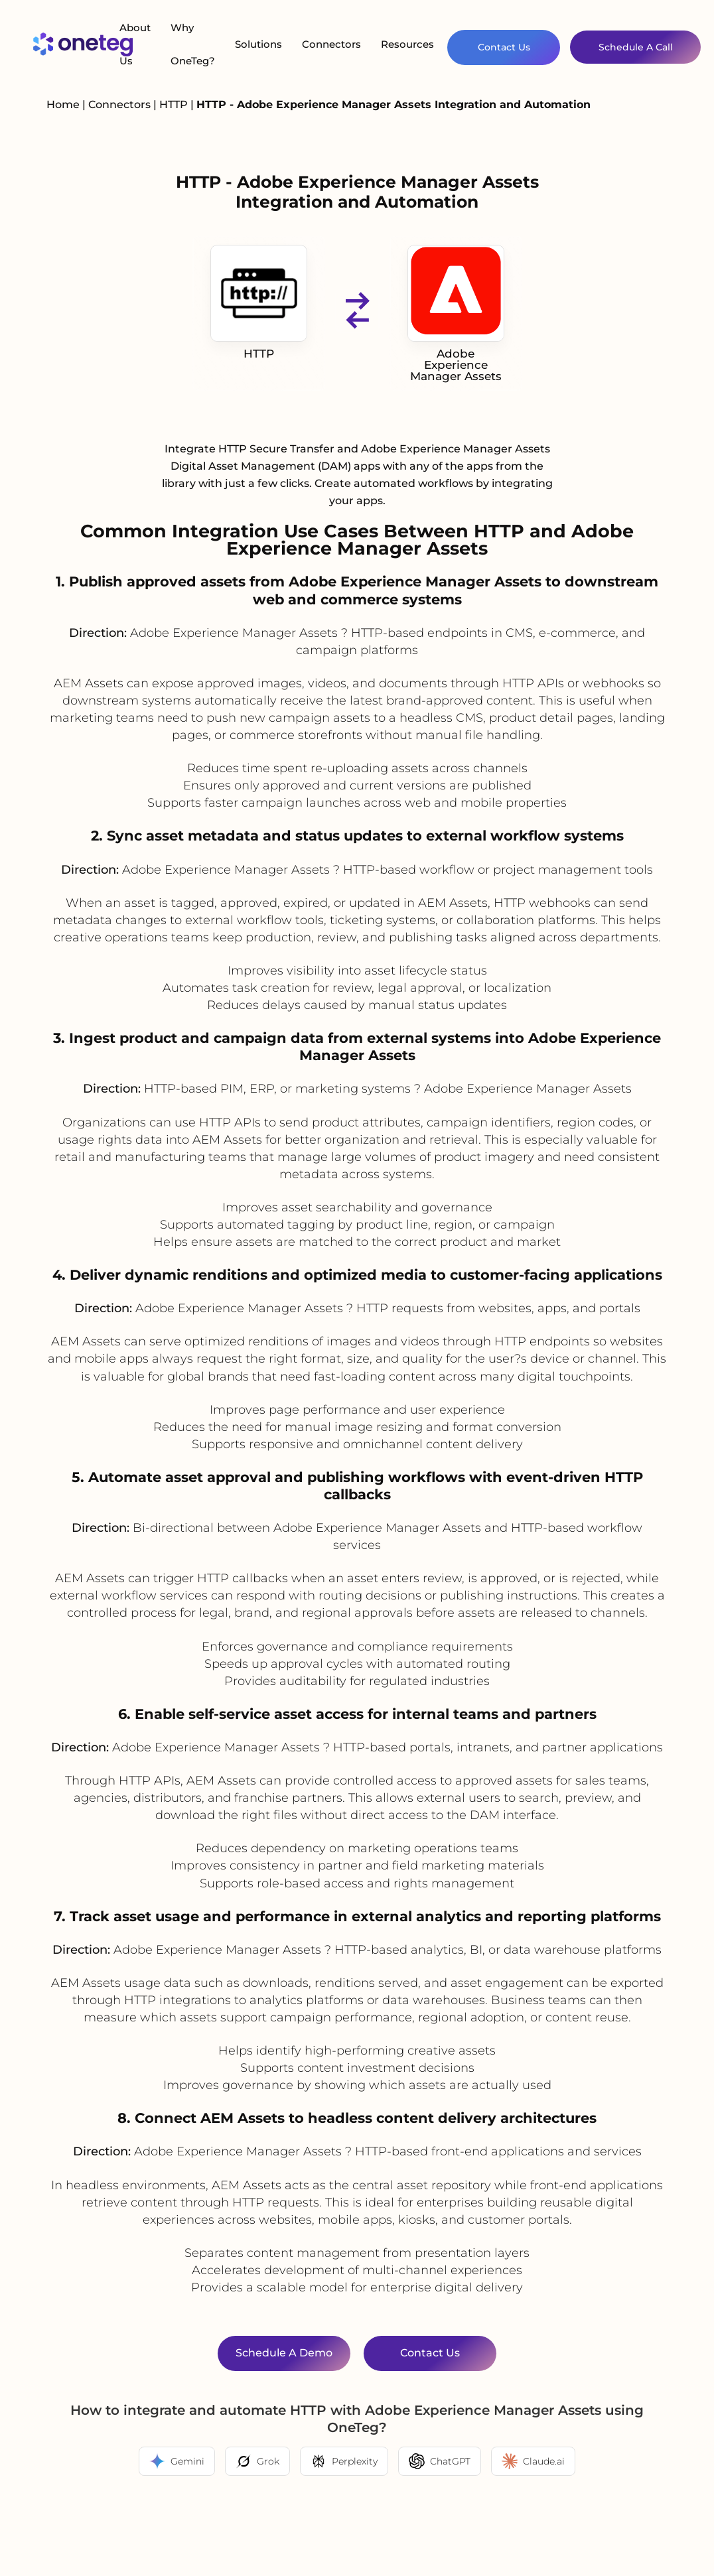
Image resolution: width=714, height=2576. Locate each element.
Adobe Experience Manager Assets (455, 314)
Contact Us (504, 47)
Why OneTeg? (193, 44)
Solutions (258, 44)
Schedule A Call (636, 47)
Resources (407, 44)
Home (63, 104)
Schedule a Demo (284, 2353)
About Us (135, 44)
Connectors (331, 44)
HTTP (174, 104)
